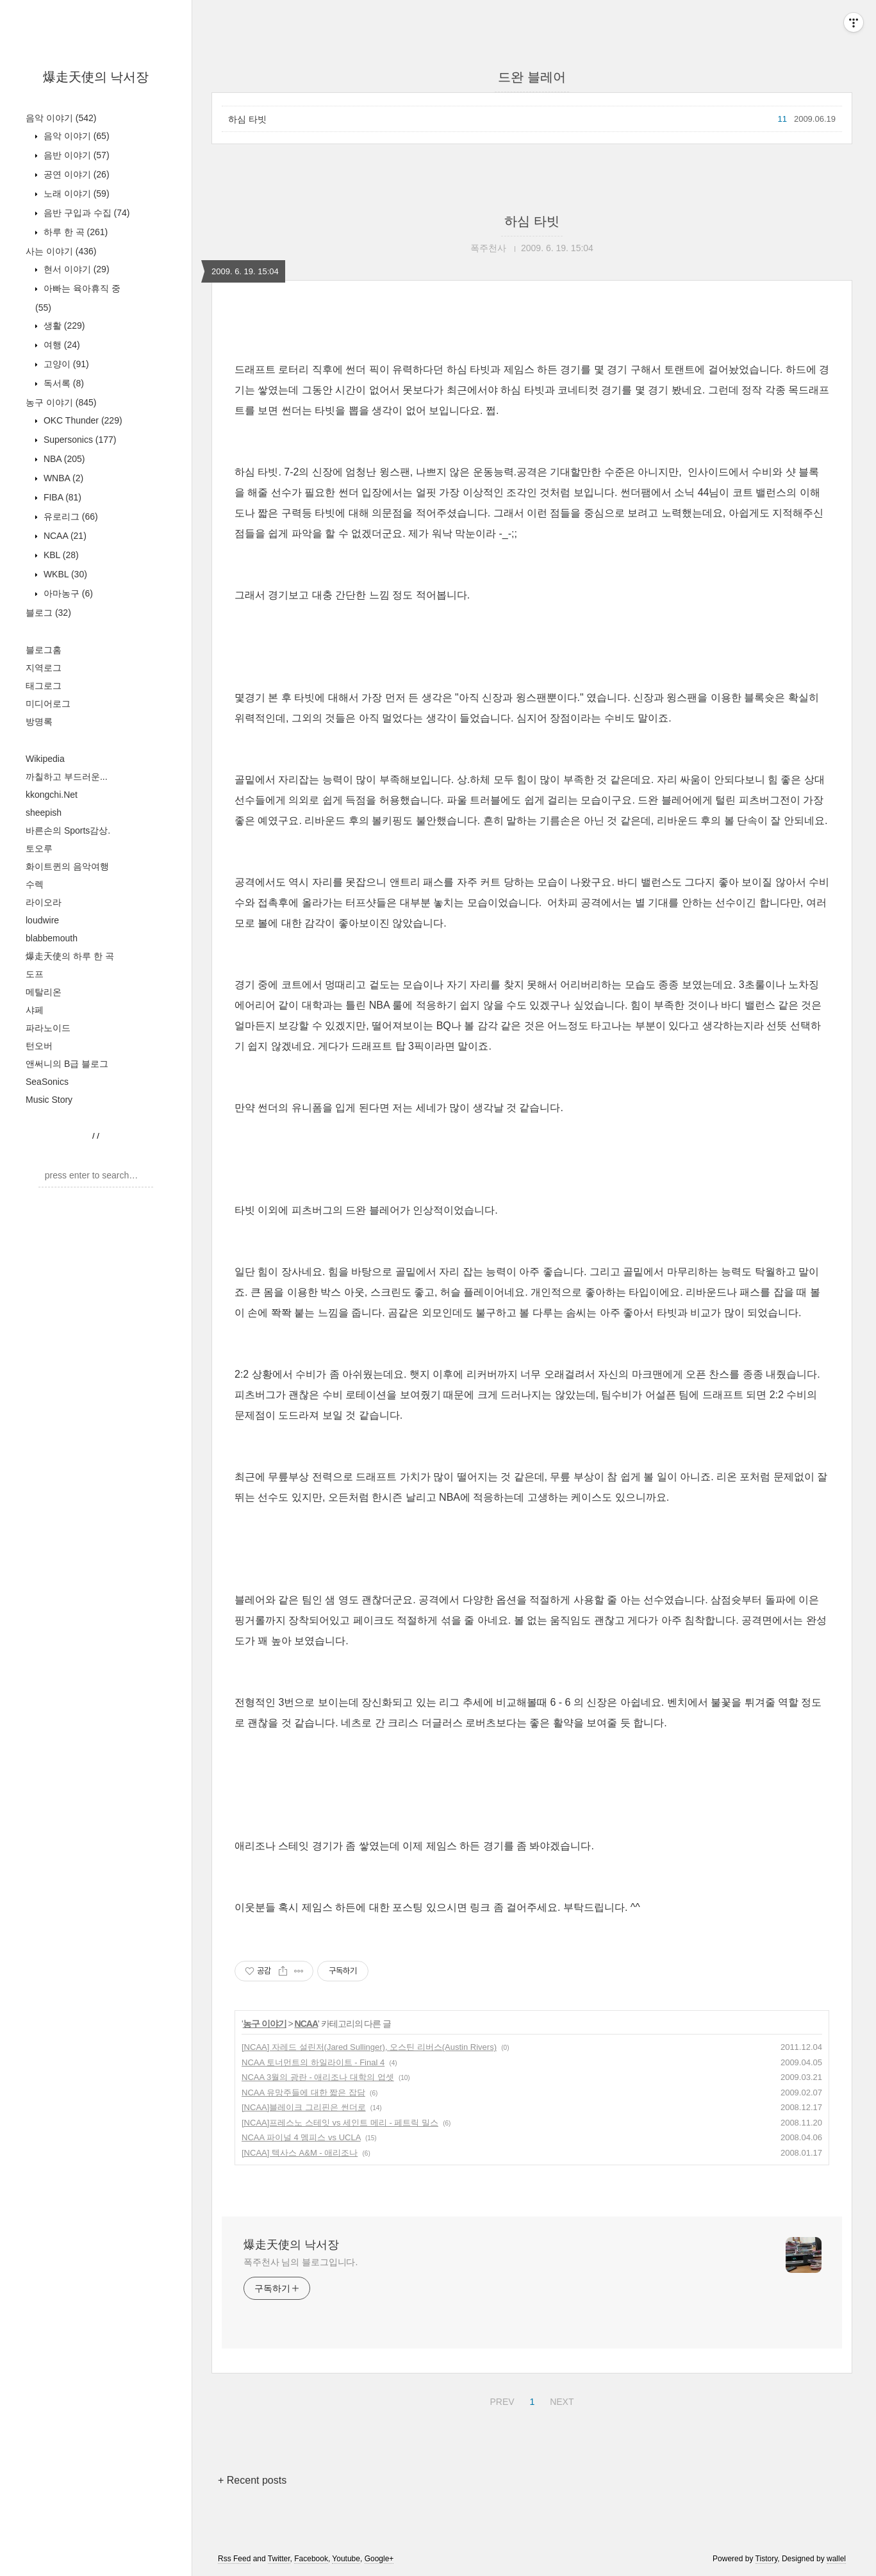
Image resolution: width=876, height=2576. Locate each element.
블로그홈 (44, 650)
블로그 (48, 612)
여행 (60, 345)
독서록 (62, 383)
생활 (63, 325)
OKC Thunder (81, 420)
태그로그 (44, 686)
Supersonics (79, 439)
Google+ (379, 2558)
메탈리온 (44, 992)
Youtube (346, 2558)
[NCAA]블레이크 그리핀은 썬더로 (304, 2107)
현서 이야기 (75, 269)
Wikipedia (45, 759)
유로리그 (69, 516)
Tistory (767, 2558)
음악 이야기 (61, 118)
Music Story (49, 1099)
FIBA (61, 497)
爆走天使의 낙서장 (96, 77)
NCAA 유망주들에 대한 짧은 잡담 (303, 2092)
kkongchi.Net (52, 794)
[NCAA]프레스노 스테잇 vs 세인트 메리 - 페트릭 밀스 (340, 2122)
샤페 (35, 1010)
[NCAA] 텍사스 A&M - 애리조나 (300, 2153)
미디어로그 (48, 703)
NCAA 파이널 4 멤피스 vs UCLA (301, 2137)
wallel (836, 2558)
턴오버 (39, 1046)
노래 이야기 (75, 193)
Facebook (311, 2558)
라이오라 (44, 902)
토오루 (39, 848)
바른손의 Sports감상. (68, 830)
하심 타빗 (247, 119)
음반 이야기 (75, 155)
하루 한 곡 (74, 232)
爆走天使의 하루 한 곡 (70, 956)
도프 (35, 974)
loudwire (42, 920)
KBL (60, 555)
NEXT (560, 2400)
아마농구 (67, 593)
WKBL (64, 574)
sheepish (44, 812)
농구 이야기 (61, 402)
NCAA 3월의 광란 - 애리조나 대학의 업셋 (318, 2077)
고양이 (65, 364)
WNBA (62, 478)
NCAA (64, 536)
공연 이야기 (75, 174)
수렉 (35, 884)
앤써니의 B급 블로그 (67, 1064)
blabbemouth (52, 938)
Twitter (279, 2558)
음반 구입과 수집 (85, 213)
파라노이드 (48, 1028)
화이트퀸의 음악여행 (67, 866)
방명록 (39, 721)
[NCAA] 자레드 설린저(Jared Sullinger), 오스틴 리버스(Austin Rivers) (369, 2047)
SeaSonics (47, 1082)
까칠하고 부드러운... (67, 777)
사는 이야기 (61, 251)
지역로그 (44, 668)
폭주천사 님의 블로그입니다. (301, 2262)
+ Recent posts (252, 2480)
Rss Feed (234, 2558)
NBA (63, 459)
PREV (500, 2400)
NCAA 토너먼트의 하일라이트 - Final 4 (313, 2062)
